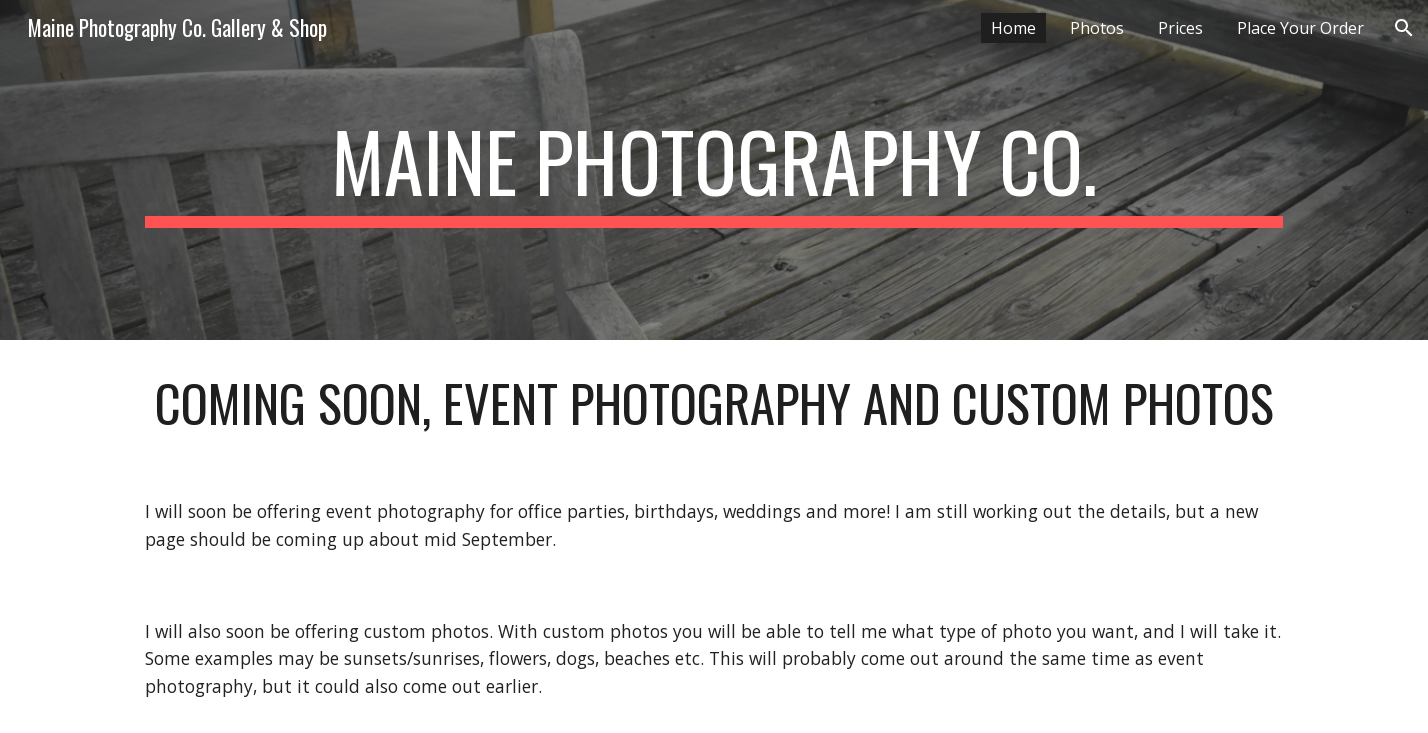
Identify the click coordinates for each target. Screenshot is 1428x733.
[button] (1404, 28)
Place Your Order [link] (1300, 28)
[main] (714, 170)
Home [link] (1013, 28)
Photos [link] (1097, 28)
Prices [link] (1180, 28)
